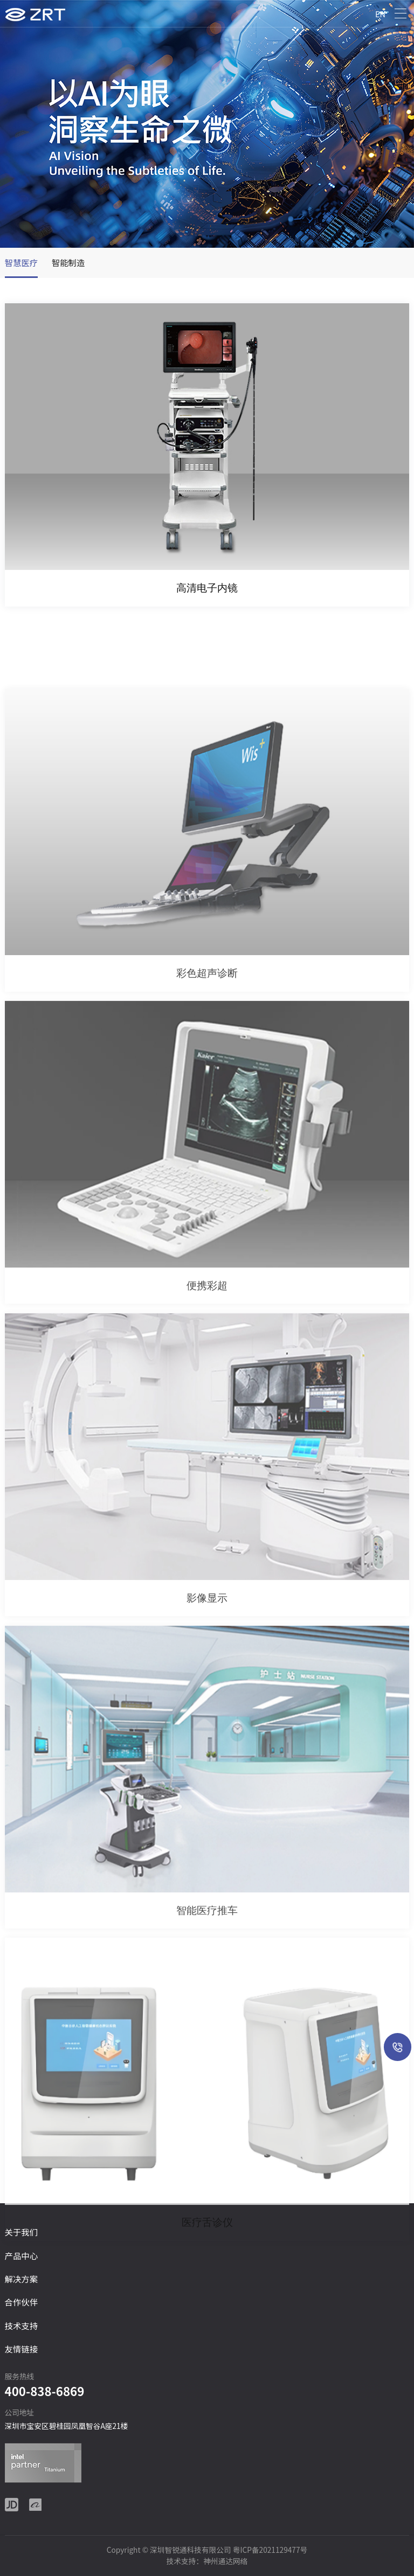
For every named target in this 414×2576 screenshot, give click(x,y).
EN (380, 13)
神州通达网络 (225, 2561)
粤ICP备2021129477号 (270, 2549)
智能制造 (68, 262)
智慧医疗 (21, 262)
